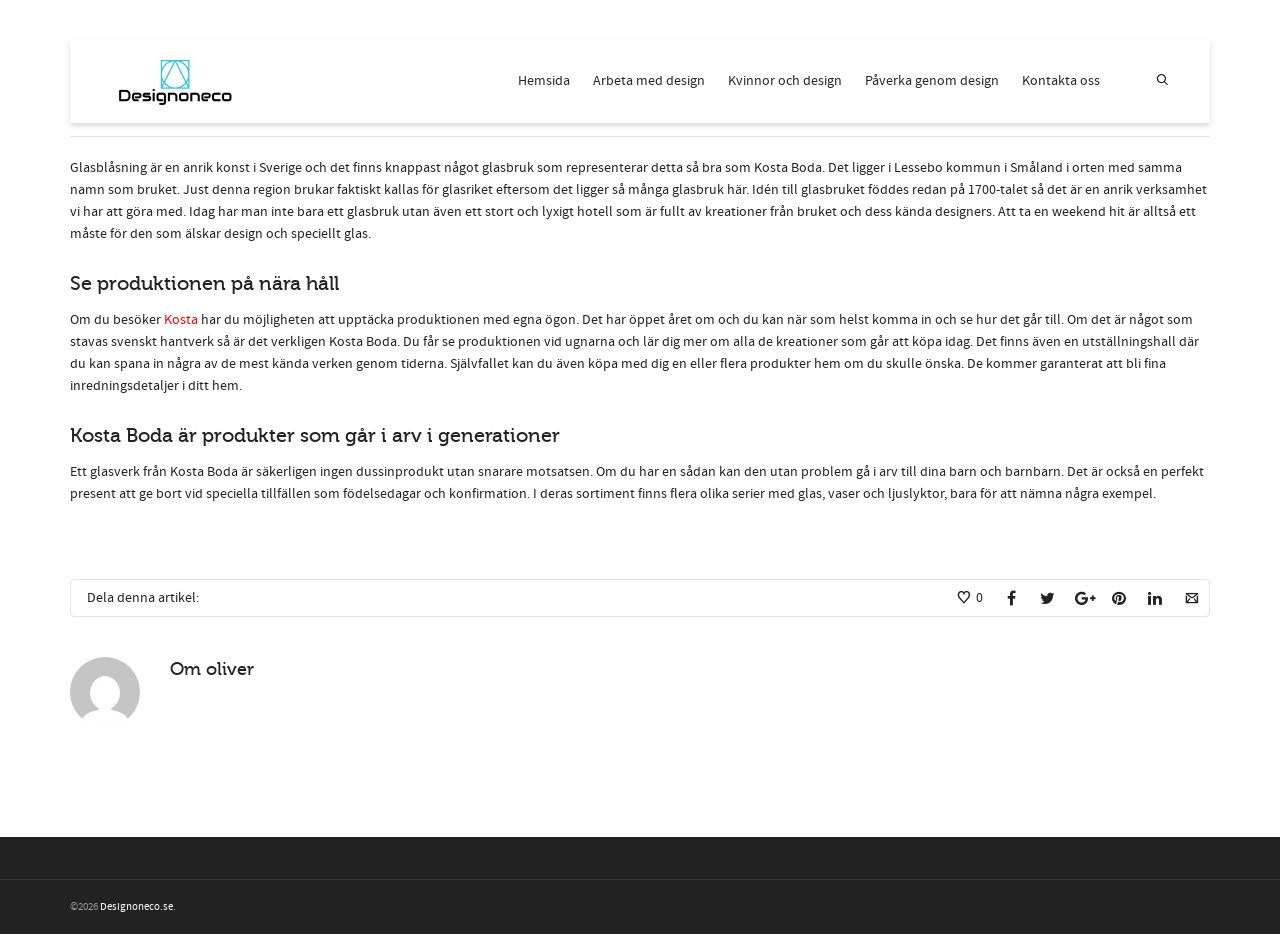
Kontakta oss (1061, 81)
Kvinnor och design (785, 81)
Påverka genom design (932, 81)
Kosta (182, 320)
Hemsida (544, 81)
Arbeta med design (649, 81)
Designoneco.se (136, 907)
